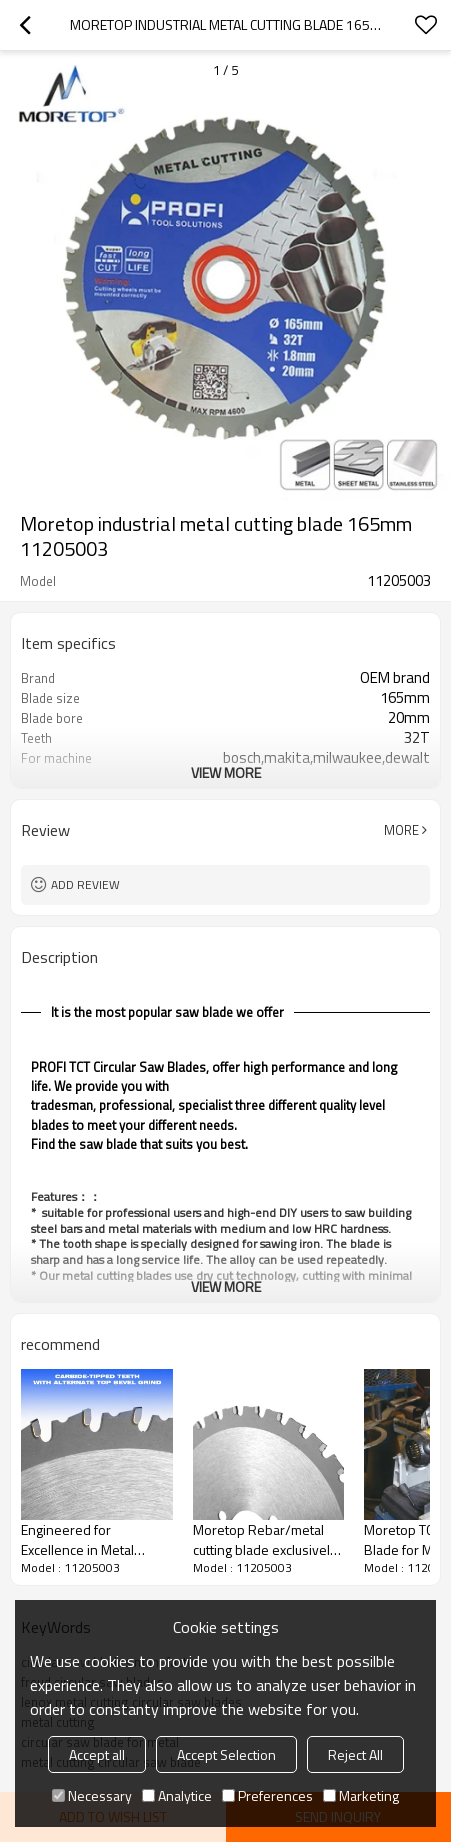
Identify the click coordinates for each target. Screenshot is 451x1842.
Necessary (92, 1795)
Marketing (361, 1795)
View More (226, 772)
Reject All (355, 1754)
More (401, 830)
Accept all (97, 1754)
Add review (85, 884)
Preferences (267, 1795)
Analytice (177, 1795)
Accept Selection (226, 1754)
